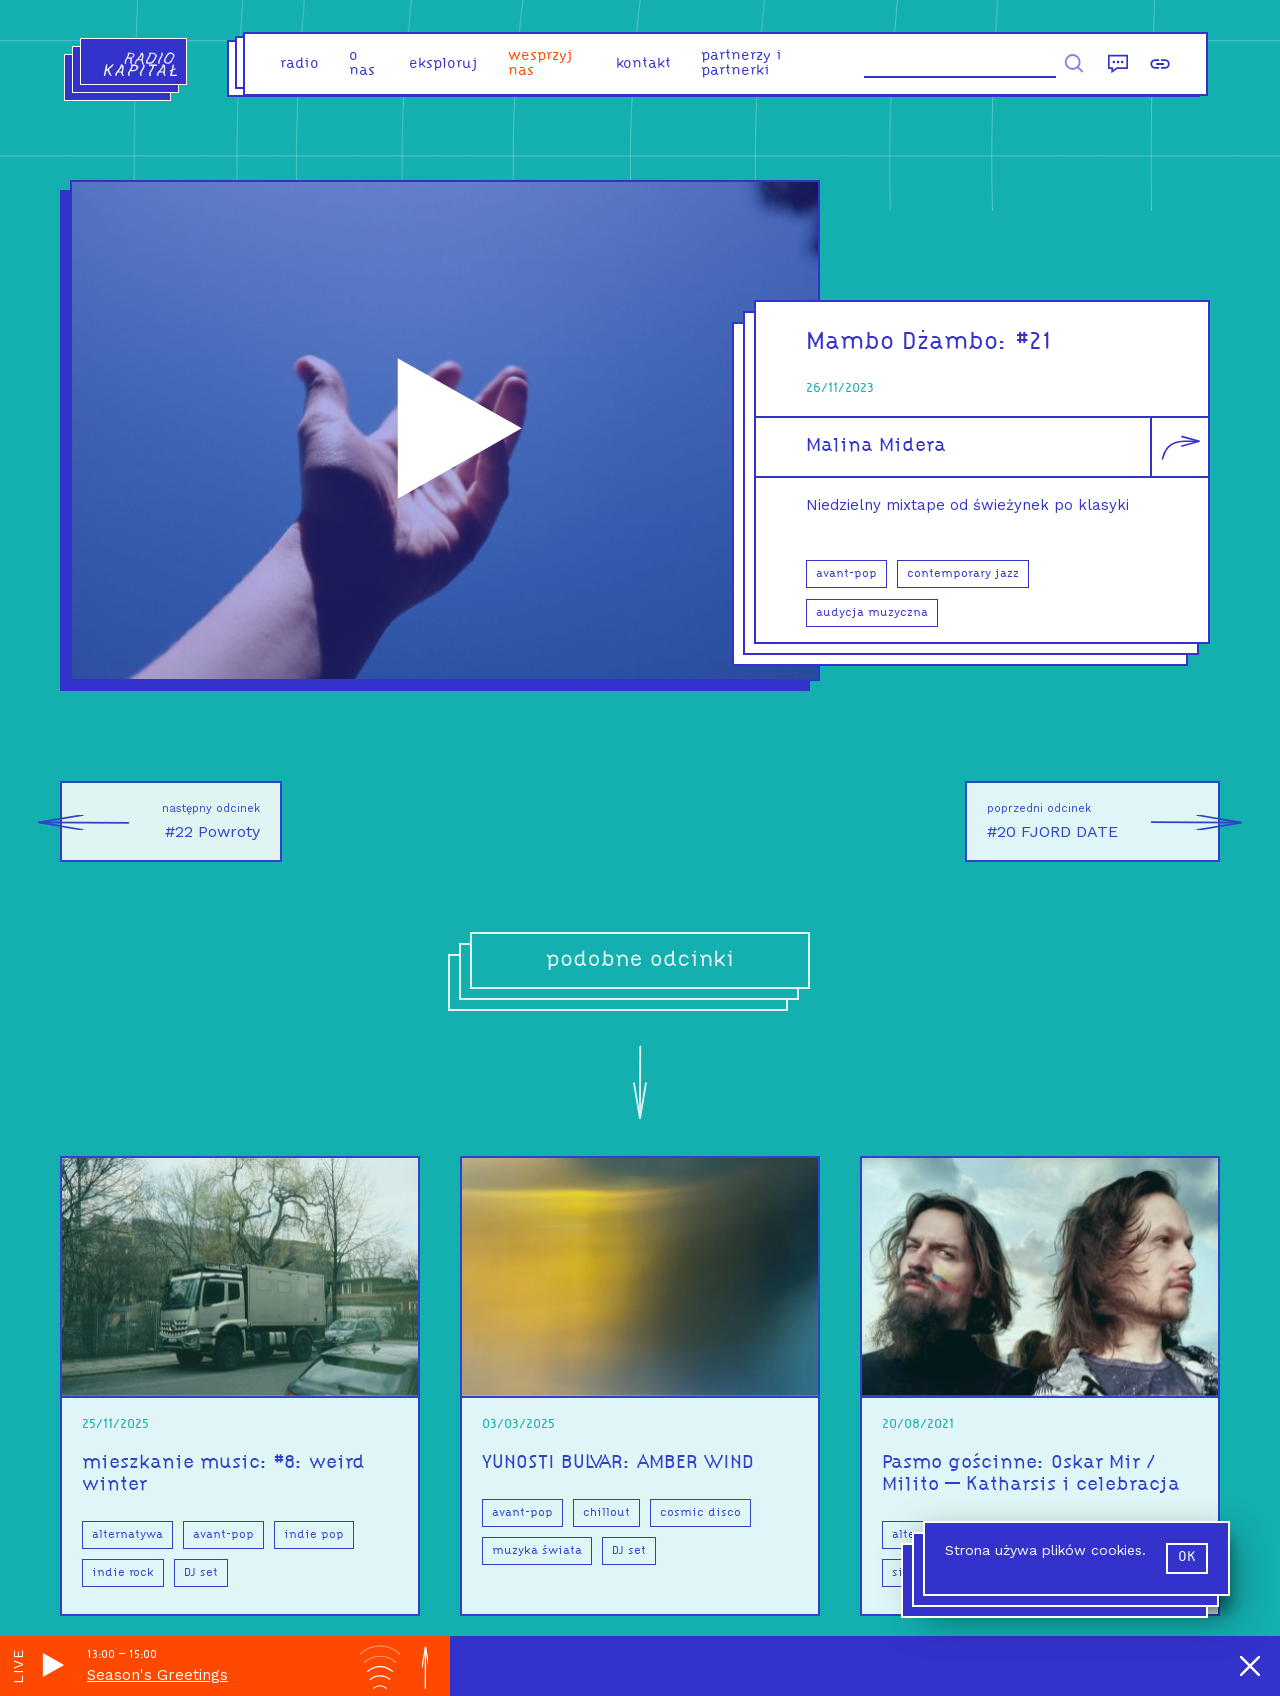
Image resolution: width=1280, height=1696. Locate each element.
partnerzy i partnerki (741, 64)
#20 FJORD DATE (1103, 821)
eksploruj (443, 64)
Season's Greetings (157, 1675)
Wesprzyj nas (540, 64)
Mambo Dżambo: (911, 342)
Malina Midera (876, 446)
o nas (362, 64)
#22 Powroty (160, 821)
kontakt (643, 64)
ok (1187, 1557)
